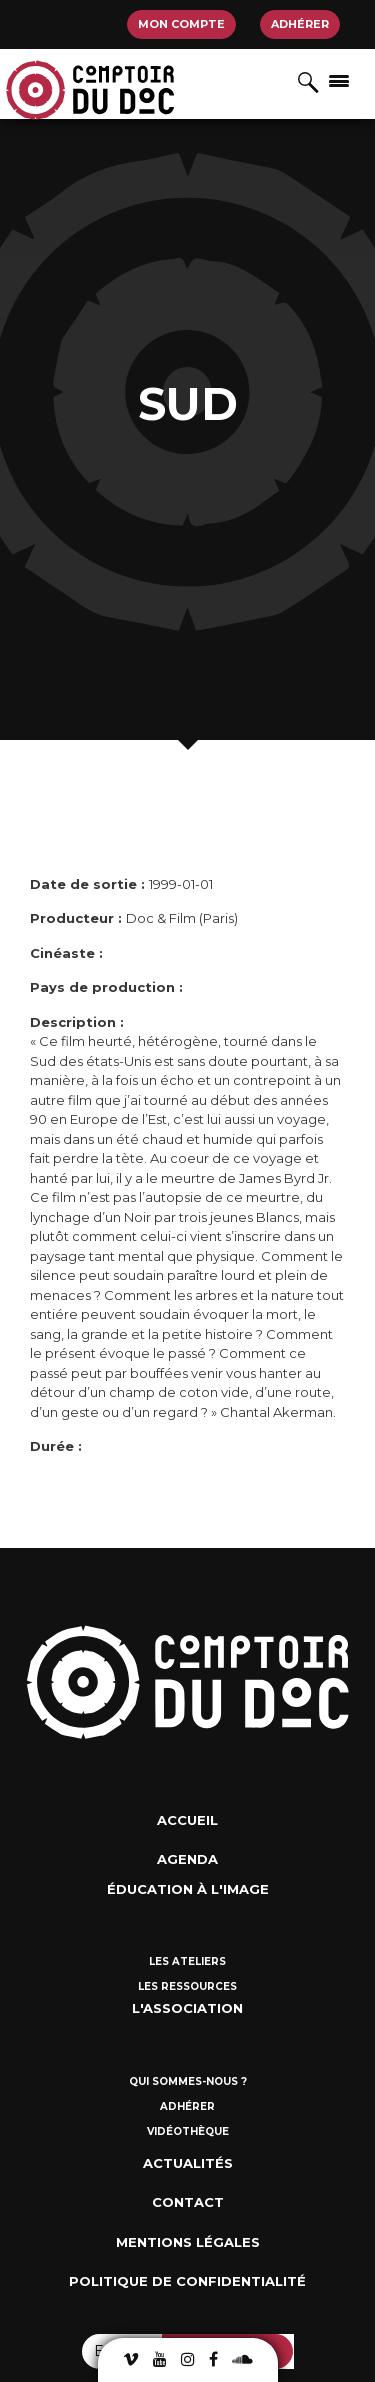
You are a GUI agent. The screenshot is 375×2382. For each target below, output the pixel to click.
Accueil (187, 1820)
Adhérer (300, 24)
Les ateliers (187, 1961)
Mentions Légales (188, 2242)
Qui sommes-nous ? (188, 2081)
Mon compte (181, 24)
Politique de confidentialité (187, 2281)
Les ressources (187, 1986)
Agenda (187, 1859)
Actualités (188, 2163)
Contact (188, 2202)
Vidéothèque (188, 2131)
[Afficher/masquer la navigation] (339, 80)
